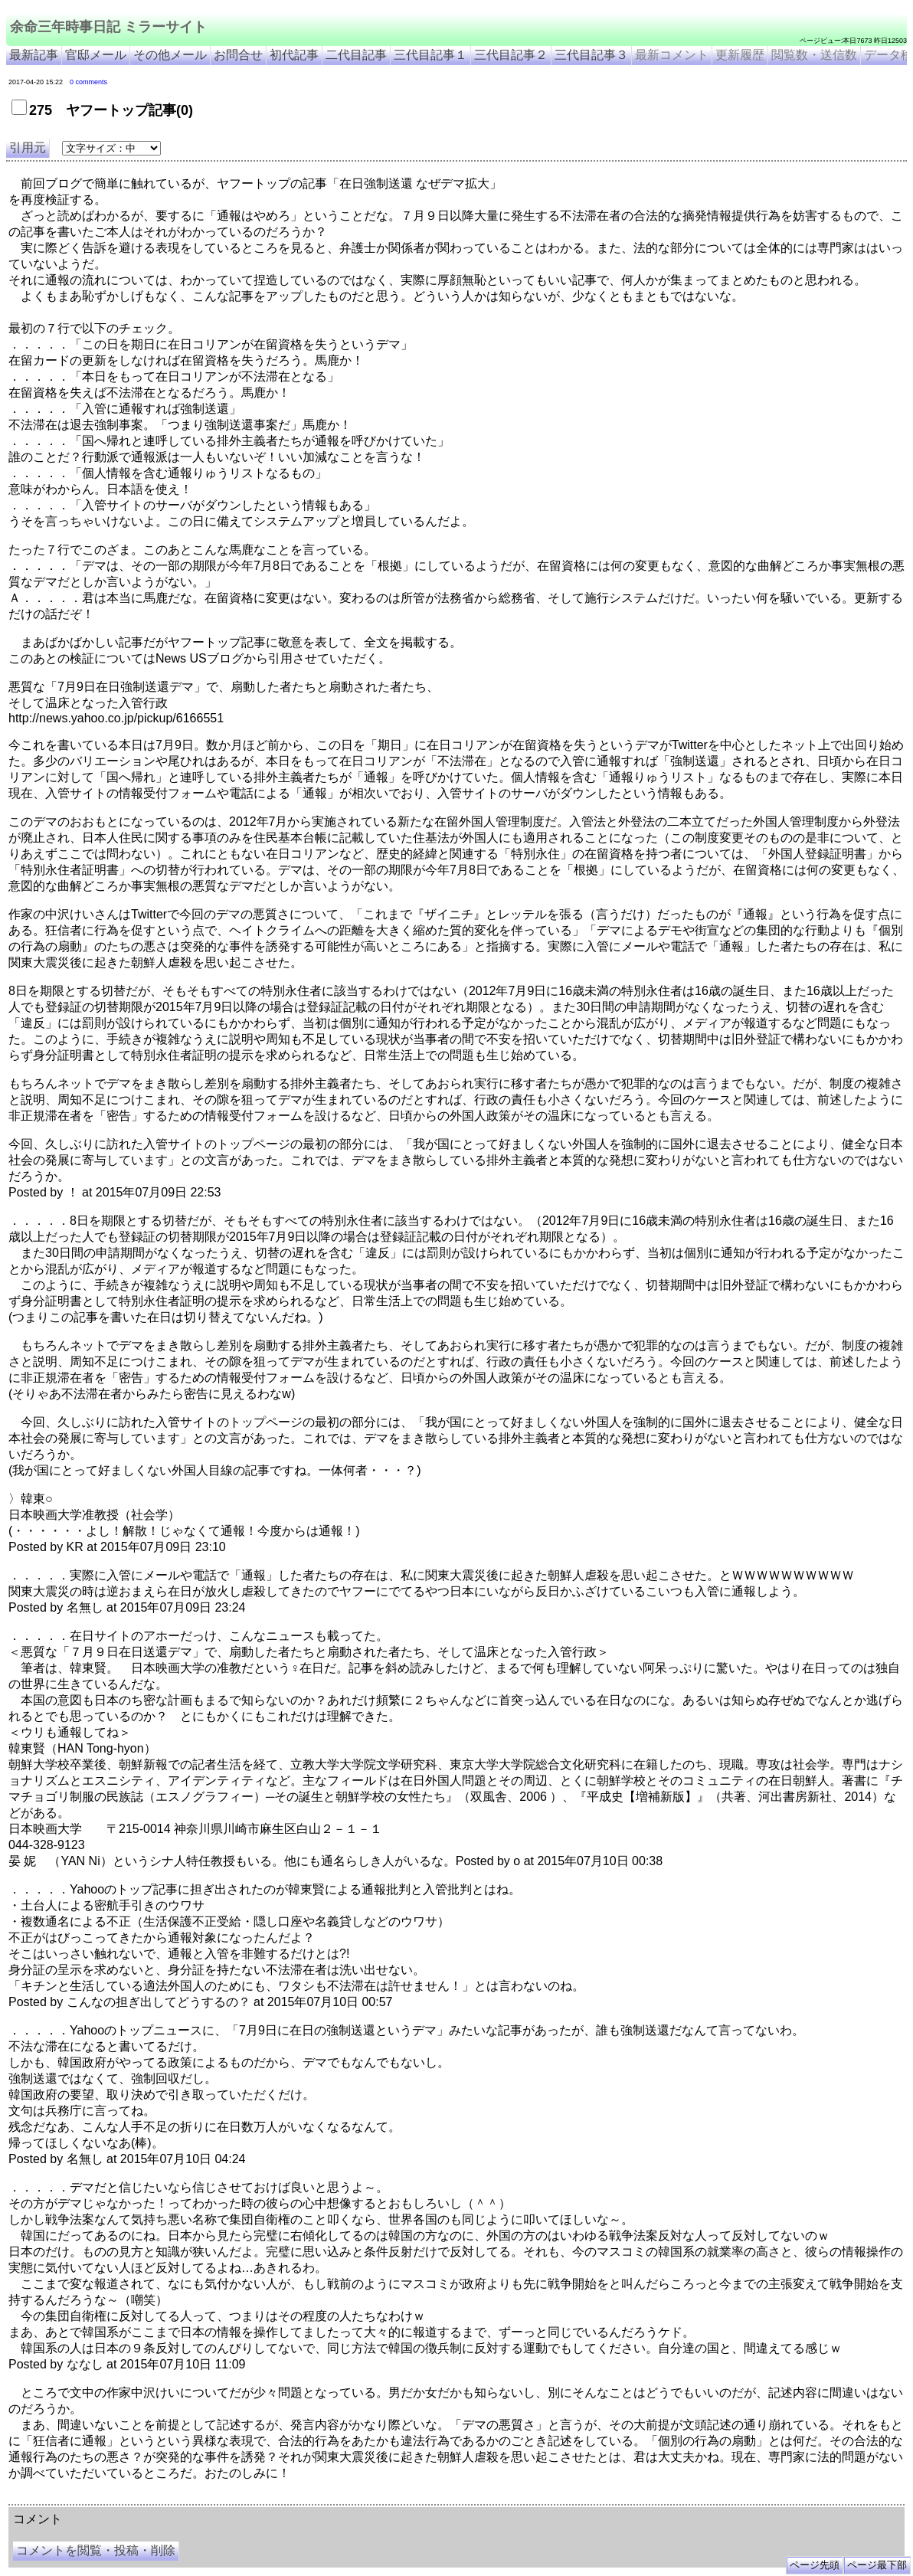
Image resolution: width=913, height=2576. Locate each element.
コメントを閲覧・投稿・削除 (95, 2550)
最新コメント (671, 54)
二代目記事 (356, 54)
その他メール (170, 54)
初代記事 (294, 54)
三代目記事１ (430, 54)
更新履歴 (739, 54)
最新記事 (33, 54)
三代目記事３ (591, 54)
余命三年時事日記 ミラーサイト (108, 26)
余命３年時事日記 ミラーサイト (163, 2498)
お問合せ (238, 54)
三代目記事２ (511, 54)
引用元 (27, 147)
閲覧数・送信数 (814, 54)
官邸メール (95, 54)
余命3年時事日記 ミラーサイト (265, 2498)
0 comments (88, 82)
